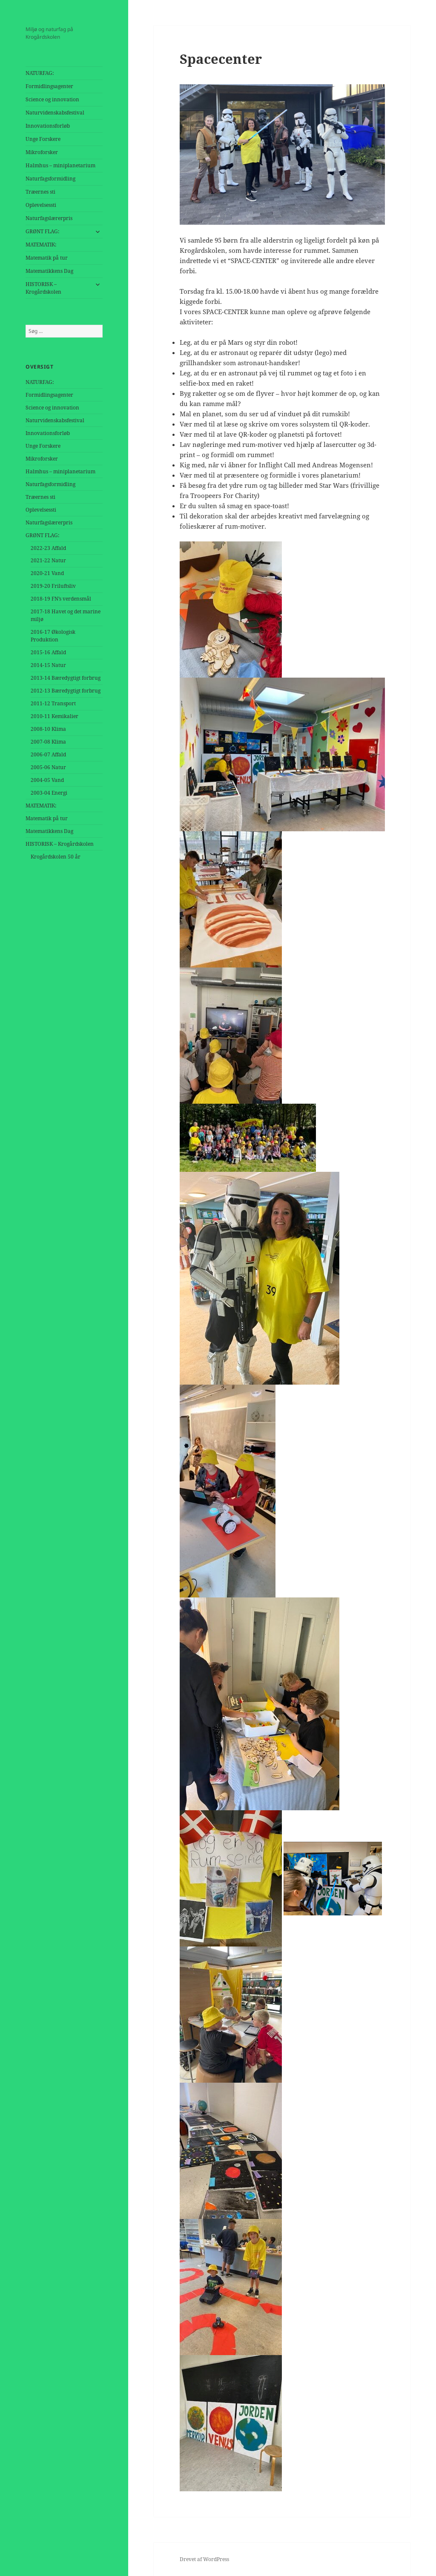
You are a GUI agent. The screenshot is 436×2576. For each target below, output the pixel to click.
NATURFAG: (40, 73)
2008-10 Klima (48, 729)
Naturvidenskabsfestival (55, 112)
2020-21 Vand (47, 573)
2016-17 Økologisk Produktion (53, 635)
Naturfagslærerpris (49, 218)
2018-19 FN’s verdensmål (61, 598)
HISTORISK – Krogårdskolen (43, 287)
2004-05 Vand (47, 780)
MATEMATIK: (41, 244)
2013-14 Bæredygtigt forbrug (65, 677)
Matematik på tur (47, 257)
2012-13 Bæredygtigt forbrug (65, 690)
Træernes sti (40, 191)
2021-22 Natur (48, 560)
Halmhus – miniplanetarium (60, 165)
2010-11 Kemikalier (54, 716)
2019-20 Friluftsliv (53, 586)
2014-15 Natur (48, 665)
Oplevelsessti (41, 205)
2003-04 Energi (49, 792)
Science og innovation (52, 99)
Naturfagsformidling (50, 178)
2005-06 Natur (48, 767)
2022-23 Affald (48, 548)
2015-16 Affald (48, 652)
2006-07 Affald (48, 754)
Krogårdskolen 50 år (55, 856)
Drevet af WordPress (204, 2559)
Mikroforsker (42, 152)
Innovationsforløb (48, 125)
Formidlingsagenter (49, 86)
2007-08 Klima (48, 741)
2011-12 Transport (53, 703)
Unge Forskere (43, 139)
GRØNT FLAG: (42, 231)
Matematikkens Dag (49, 271)
